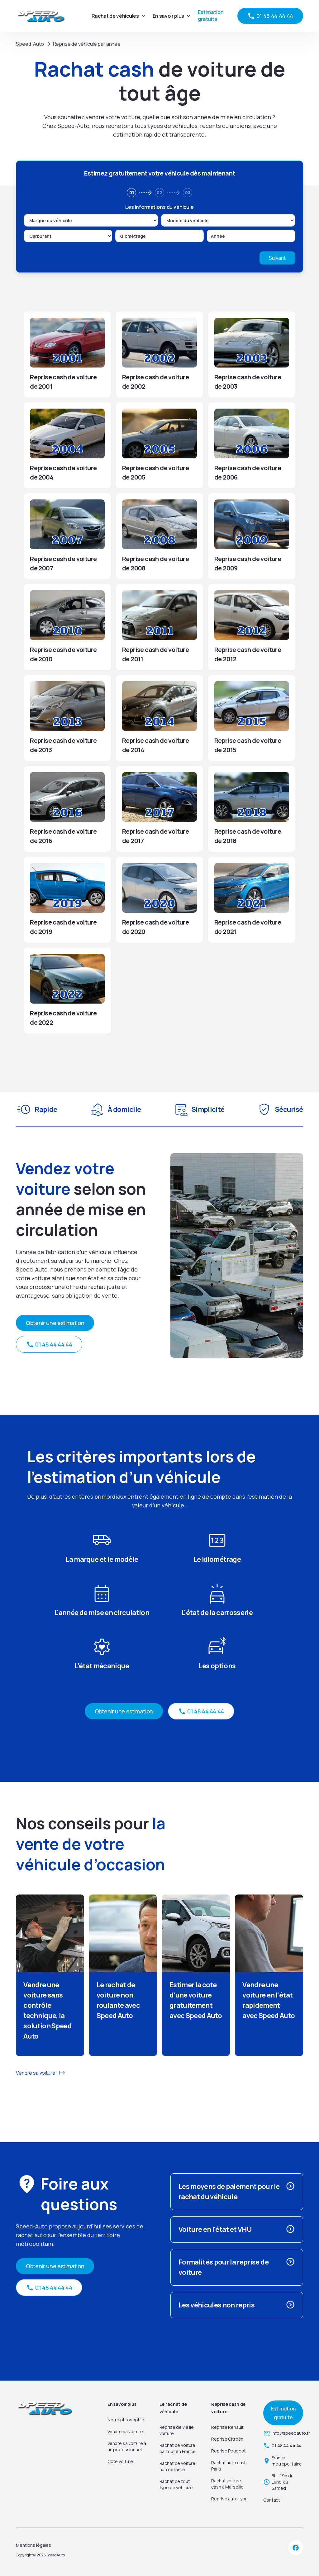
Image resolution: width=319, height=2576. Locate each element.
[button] (118, 16)
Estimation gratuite (210, 15)
